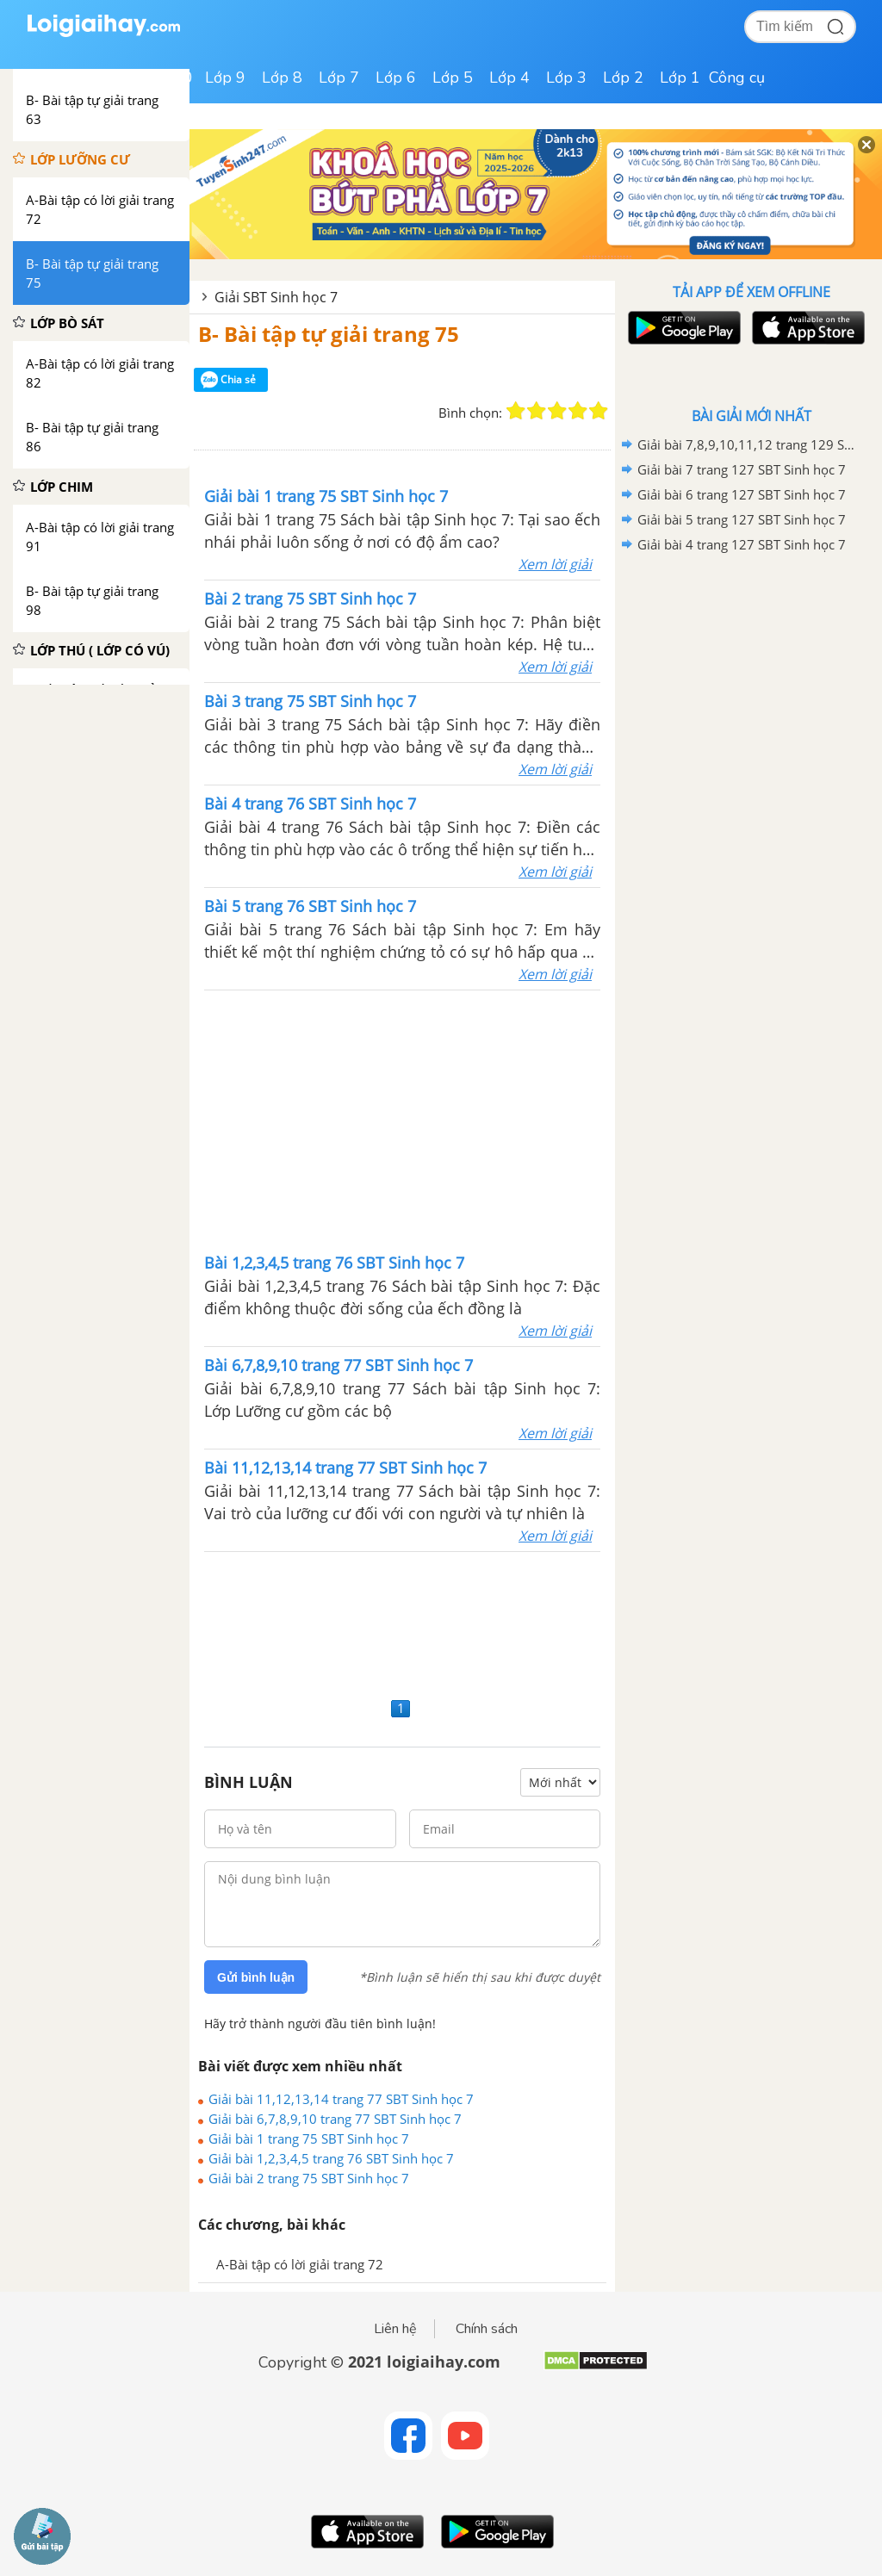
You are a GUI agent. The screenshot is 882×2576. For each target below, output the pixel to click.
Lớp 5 (452, 77)
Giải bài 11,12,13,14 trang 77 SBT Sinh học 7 (341, 2098)
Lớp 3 (566, 77)
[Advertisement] (402, 1119)
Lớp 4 (509, 77)
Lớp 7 (339, 77)
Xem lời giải (555, 564)
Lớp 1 (680, 77)
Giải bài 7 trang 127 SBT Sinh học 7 (741, 469)
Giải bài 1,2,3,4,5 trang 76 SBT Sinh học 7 (331, 2158)
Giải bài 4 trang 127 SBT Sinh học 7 (741, 544)
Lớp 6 (396, 77)
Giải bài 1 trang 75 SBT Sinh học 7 (308, 2138)
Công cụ (737, 77)
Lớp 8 (282, 77)
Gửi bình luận (256, 1977)
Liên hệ (395, 2328)
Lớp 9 (225, 77)
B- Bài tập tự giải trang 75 (328, 334)
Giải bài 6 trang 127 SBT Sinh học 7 (741, 494)
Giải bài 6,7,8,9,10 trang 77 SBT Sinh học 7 (335, 2118)
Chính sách (487, 2328)
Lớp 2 (623, 77)
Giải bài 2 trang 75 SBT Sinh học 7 (308, 2178)
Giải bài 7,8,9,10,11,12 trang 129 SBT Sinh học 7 (748, 444)
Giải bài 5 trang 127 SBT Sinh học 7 (741, 519)
